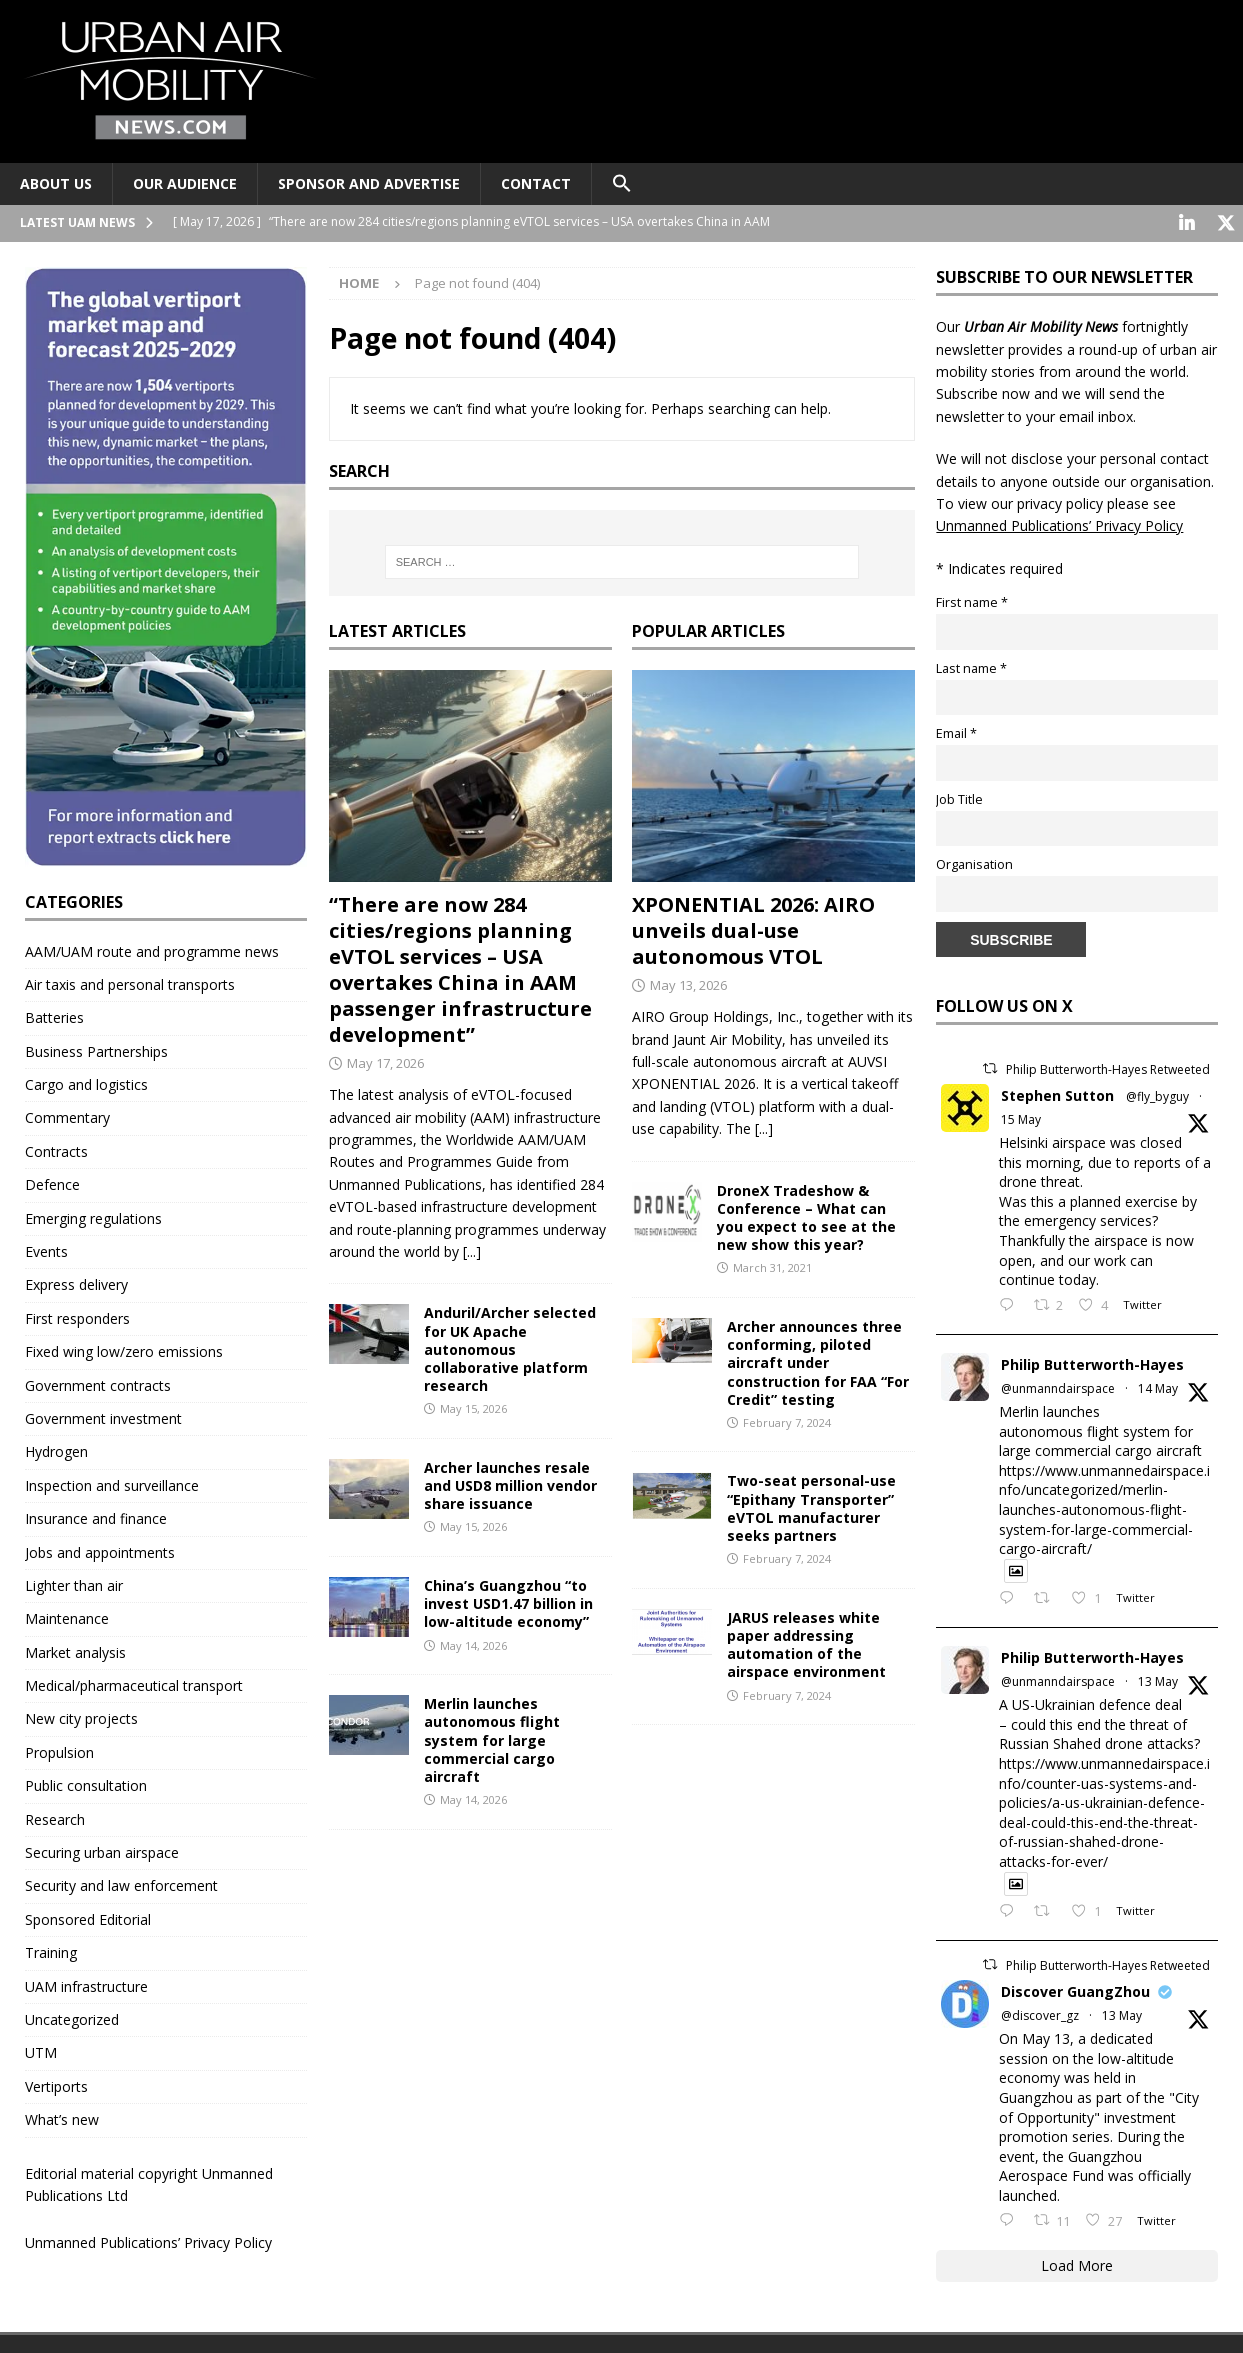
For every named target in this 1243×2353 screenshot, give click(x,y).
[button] (621, 184)
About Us (56, 183)
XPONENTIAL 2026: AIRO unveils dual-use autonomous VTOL (753, 928)
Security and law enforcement (121, 1883)
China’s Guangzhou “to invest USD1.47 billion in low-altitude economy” (508, 1601)
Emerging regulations (93, 1216)
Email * (956, 731)
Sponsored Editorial (88, 1917)
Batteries (54, 1015)
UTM (41, 2050)
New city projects (81, 1716)
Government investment (103, 1416)
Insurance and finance (96, 1516)
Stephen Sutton (1057, 1093)
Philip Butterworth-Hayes (1092, 1362)
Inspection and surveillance (112, 1483)
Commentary (67, 1115)
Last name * (971, 666)
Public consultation (86, 1783)
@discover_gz (1040, 2013)
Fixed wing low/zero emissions (124, 1349)
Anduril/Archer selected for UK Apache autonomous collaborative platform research (510, 1347)
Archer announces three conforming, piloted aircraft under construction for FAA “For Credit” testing (818, 1361)
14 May (1158, 1386)
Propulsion (59, 1750)
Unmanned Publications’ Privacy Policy (148, 2240)
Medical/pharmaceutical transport (134, 1683)
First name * (972, 600)
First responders (77, 1316)
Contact (536, 183)
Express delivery (76, 1282)
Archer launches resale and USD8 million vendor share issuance (510, 1483)
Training (51, 1950)
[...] (472, 1249)
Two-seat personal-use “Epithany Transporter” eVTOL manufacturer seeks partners (811, 1506)
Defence (52, 1182)
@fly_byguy (1157, 1094)
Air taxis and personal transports (130, 982)
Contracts (56, 1149)
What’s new (62, 2117)
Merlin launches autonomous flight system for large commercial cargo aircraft (492, 1738)
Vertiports (56, 2084)
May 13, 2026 (688, 983)
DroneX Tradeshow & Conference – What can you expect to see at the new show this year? (806, 1216)
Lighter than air (74, 1583)
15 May (1021, 1117)
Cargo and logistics (86, 1082)
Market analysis (75, 1650)
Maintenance (67, 1616)
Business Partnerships (96, 1049)
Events (46, 1249)
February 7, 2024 (787, 1420)
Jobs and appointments (100, 1550)
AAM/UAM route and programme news (152, 949)
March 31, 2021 (772, 1265)
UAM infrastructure (86, 1984)
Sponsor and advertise (369, 183)
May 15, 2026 (473, 1406)
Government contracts (98, 1383)
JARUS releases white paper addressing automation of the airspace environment (806, 1643)
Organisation (974, 862)
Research (55, 1817)
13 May (1158, 1679)
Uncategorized (72, 2017)
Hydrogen (56, 1449)
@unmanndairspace (1058, 1386)
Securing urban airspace (102, 1850)
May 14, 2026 (473, 1643)
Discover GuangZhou (1075, 1989)
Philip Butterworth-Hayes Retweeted (1108, 1067)
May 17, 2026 (385, 1061)
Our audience (185, 183)
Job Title (959, 797)
